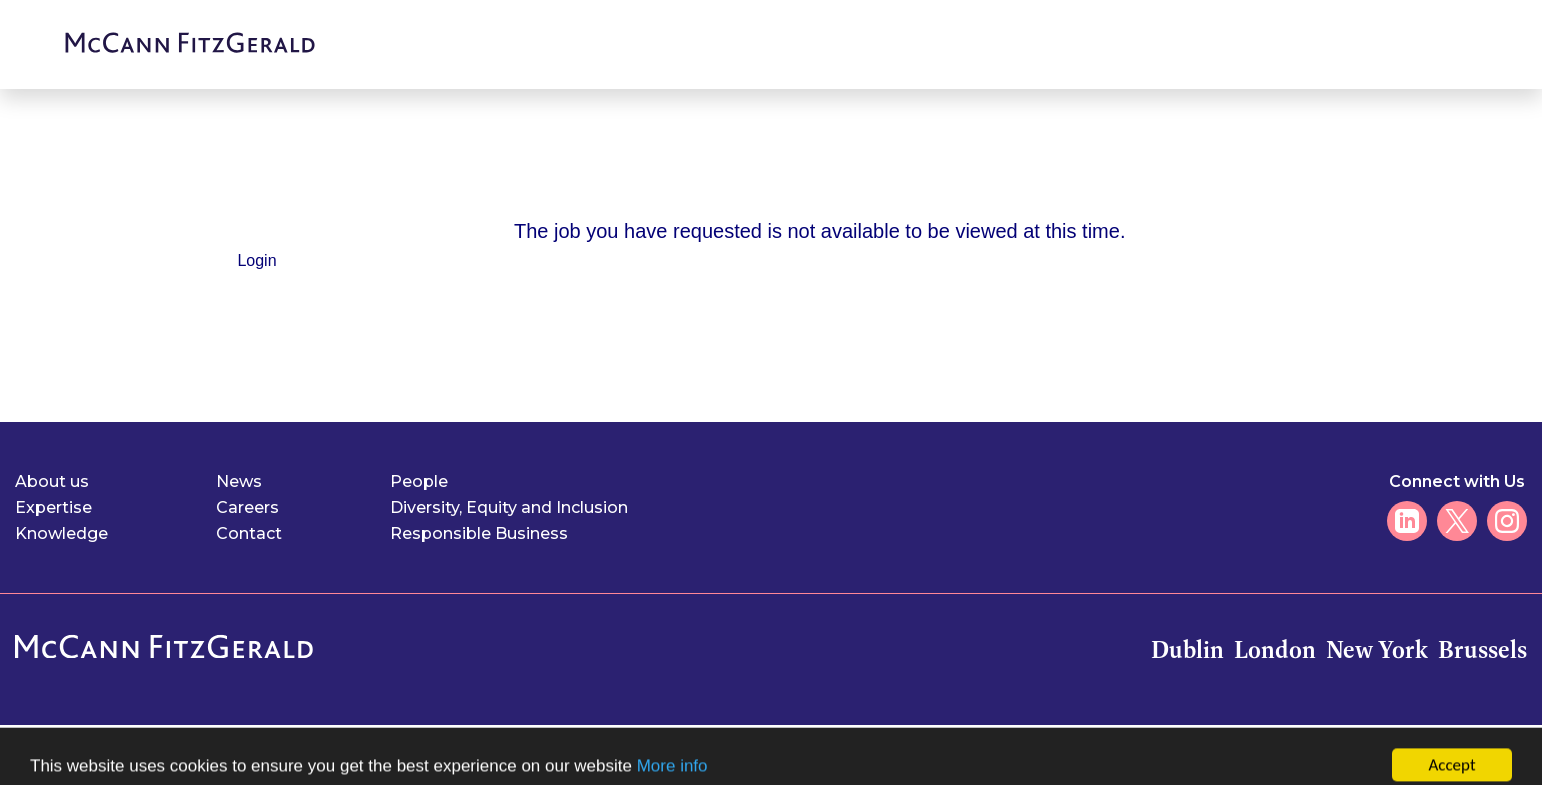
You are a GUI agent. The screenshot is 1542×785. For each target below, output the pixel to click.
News (239, 481)
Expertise (53, 507)
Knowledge (61, 533)
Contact (249, 533)
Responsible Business (479, 533)
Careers (247, 507)
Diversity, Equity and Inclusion (509, 507)
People (419, 481)
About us (52, 481)
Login (256, 260)
